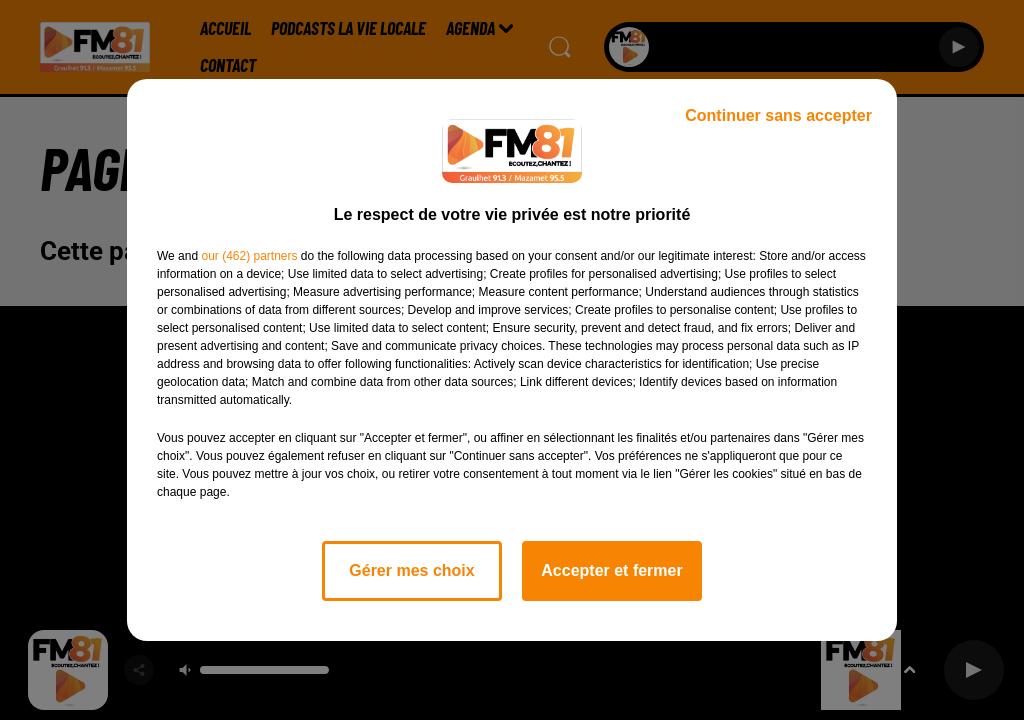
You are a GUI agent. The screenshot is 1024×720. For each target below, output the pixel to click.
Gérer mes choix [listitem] (411, 570)
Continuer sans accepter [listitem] (778, 115)
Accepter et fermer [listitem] (611, 570)
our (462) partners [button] (249, 256)
